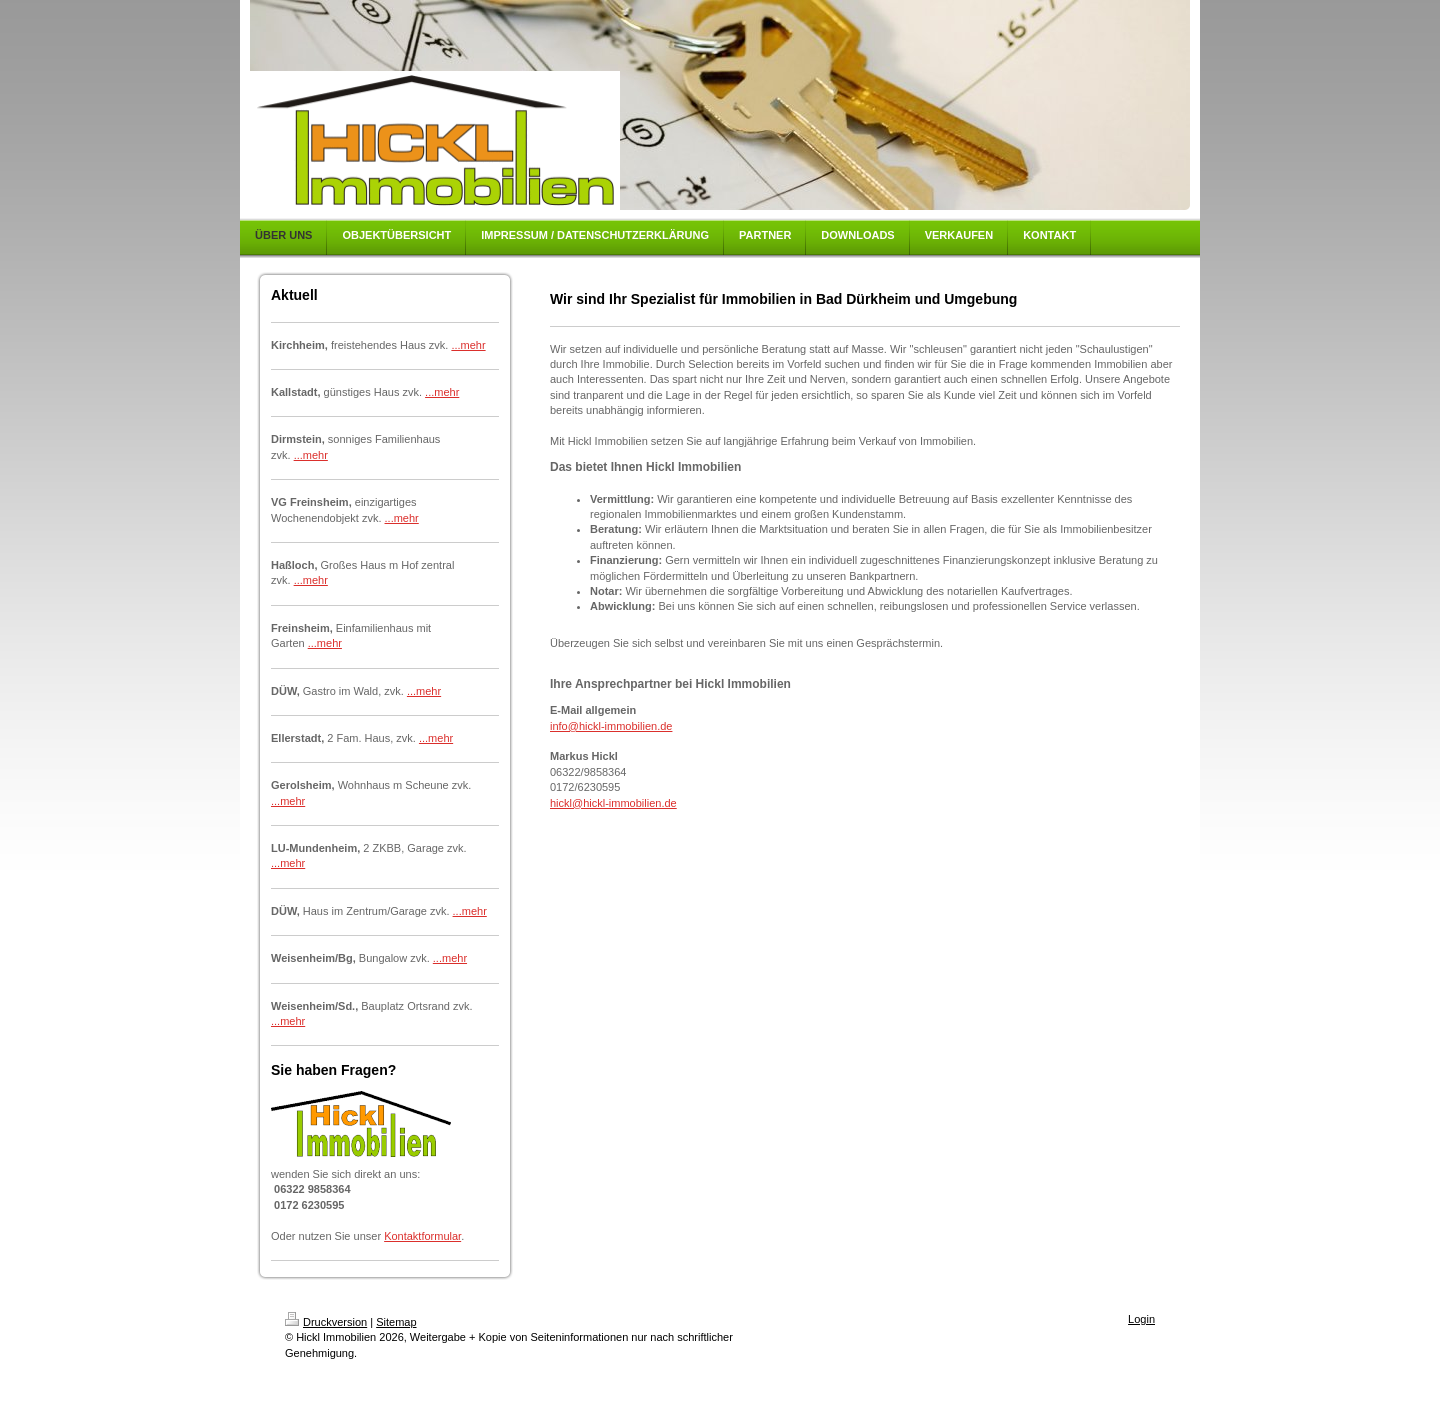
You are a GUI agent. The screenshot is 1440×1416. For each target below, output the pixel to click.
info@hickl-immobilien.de (611, 726)
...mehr (468, 345)
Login (1141, 1319)
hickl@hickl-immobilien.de (613, 803)
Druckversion (326, 1322)
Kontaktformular (422, 1236)
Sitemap (396, 1322)
